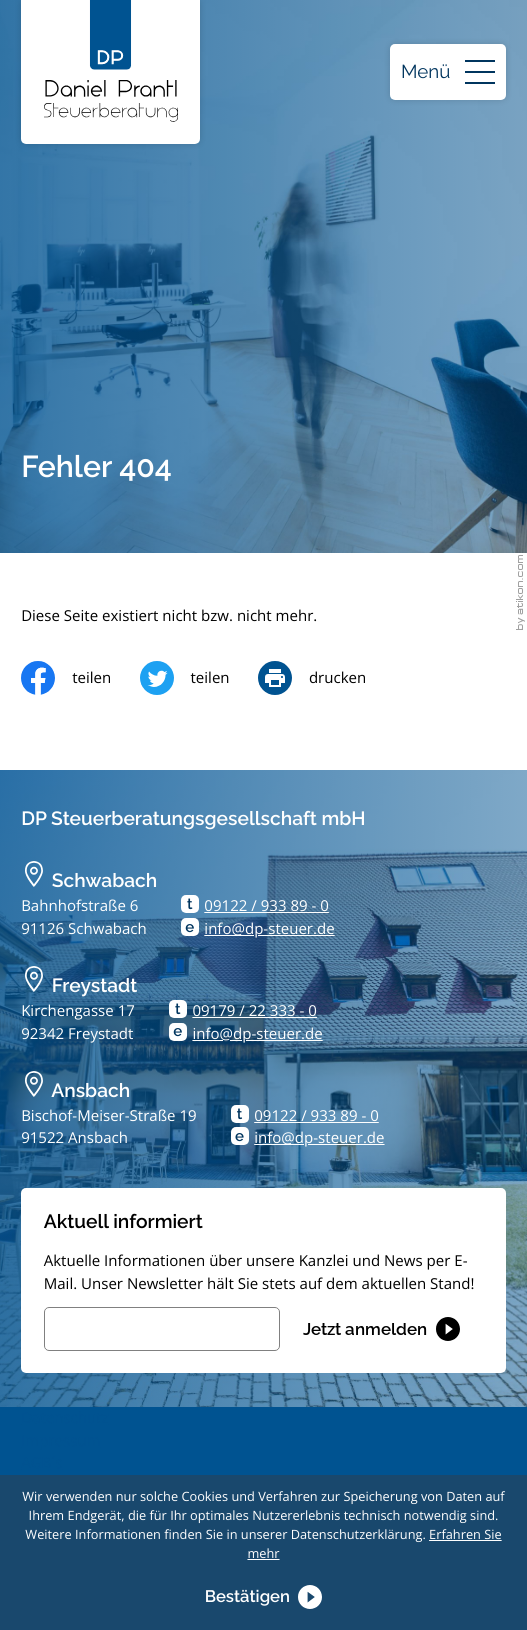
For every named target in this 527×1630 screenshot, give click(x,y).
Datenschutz (65, 1418)
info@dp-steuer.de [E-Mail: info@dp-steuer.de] (269, 929)
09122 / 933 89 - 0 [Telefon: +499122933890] (266, 906)
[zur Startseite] (111, 61)
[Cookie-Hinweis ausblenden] (264, 1597)
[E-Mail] (162, 1329)
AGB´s (42, 1463)
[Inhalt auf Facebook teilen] (80, 678)
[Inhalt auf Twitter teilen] (199, 678)
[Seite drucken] (326, 678)
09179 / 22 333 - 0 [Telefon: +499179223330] (254, 1011)
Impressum (60, 1441)
